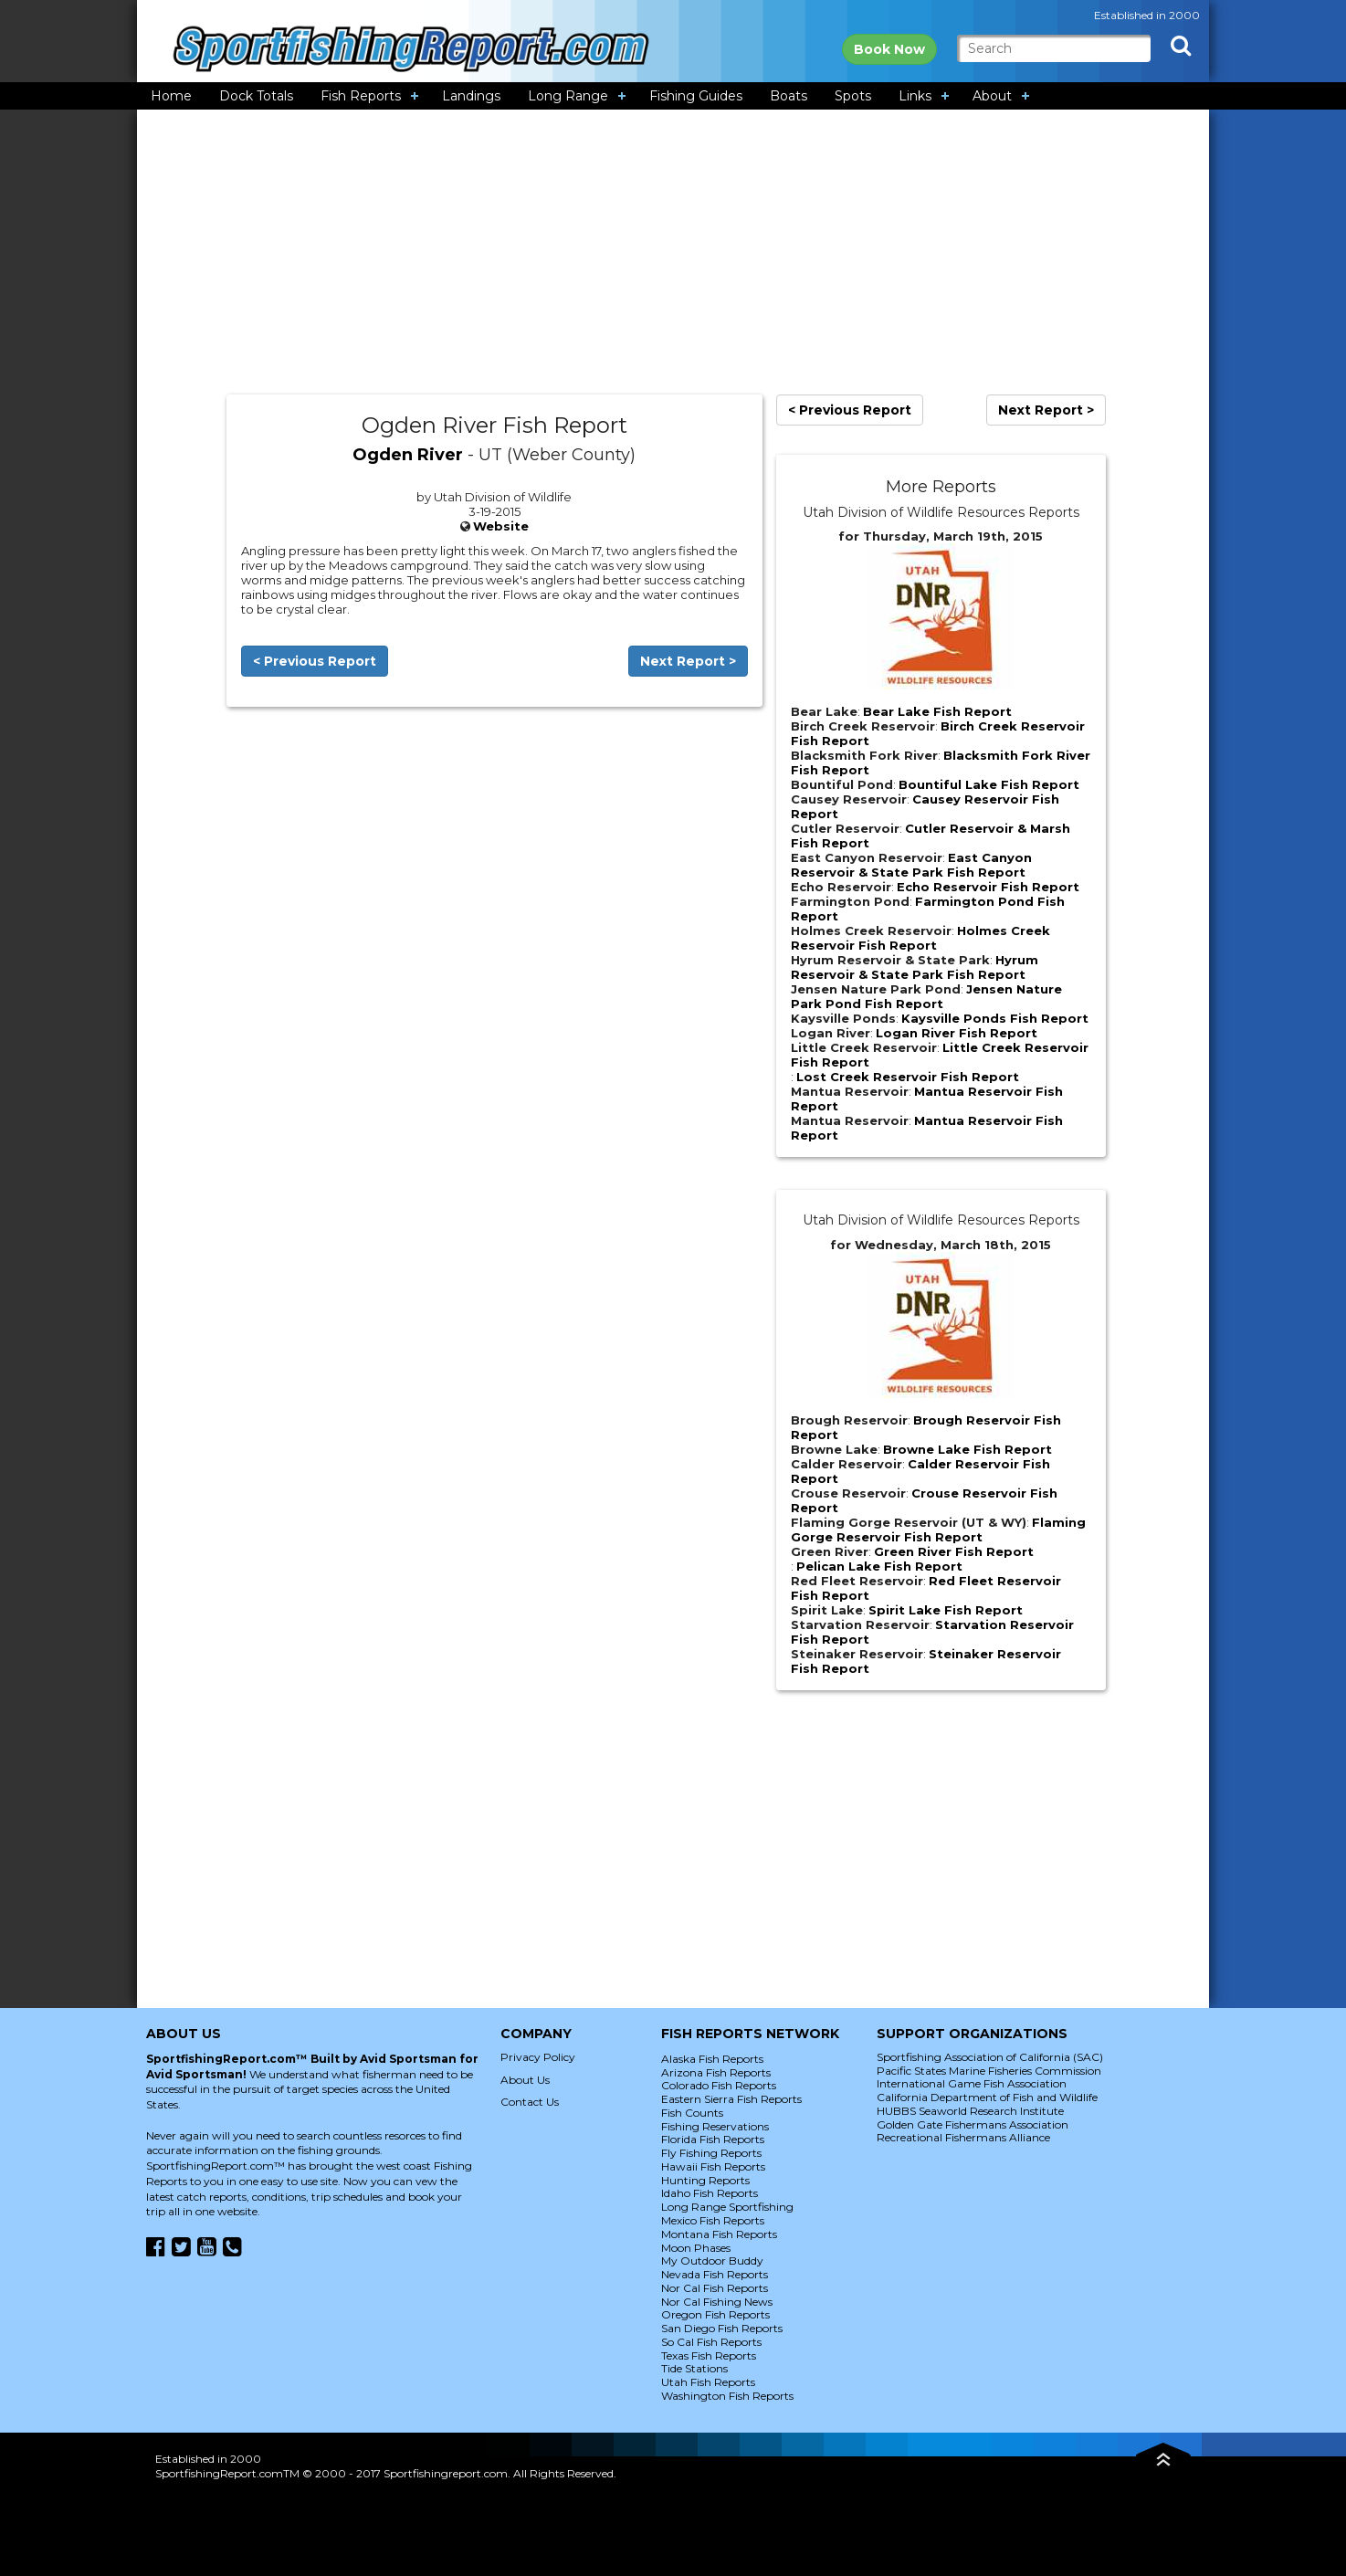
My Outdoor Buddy (712, 2260)
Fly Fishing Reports (711, 2153)
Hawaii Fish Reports (713, 2166)
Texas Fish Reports (708, 2355)
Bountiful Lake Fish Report (989, 784)
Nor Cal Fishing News (717, 2301)
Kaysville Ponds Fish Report (994, 1018)
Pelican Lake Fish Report (879, 1566)
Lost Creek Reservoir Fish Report (907, 1076)
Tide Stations (694, 2368)
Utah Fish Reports (708, 2382)
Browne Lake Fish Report (967, 1449)
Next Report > (688, 661)
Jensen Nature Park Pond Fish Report (926, 996)
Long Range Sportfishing (727, 2206)
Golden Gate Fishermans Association (972, 2124)
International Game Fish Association (972, 2083)
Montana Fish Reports (719, 2234)
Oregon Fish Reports (715, 2314)
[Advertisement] (672, 252)
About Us (525, 2080)
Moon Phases (696, 2248)
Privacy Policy (537, 2057)
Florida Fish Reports (712, 2139)
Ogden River (407, 455)
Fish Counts (692, 2112)
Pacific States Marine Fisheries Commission (989, 2070)
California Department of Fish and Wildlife (987, 2097)
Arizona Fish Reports (716, 2072)
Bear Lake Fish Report (937, 711)
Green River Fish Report (954, 1551)
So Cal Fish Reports (711, 2342)
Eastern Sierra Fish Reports (731, 2099)
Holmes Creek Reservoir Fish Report (920, 937)
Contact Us (529, 2101)
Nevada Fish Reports (714, 2274)
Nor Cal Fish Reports (714, 2288)
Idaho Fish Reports (709, 2193)
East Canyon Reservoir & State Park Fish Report (911, 864)
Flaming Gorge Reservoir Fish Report (938, 1529)
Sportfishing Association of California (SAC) (990, 2057)
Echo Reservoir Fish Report (988, 886)
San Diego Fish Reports (722, 2328)
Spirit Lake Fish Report (945, 1610)
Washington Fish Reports (727, 2396)
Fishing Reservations (715, 2126)
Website (501, 526)
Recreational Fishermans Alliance (963, 2137)
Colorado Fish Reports (718, 2085)
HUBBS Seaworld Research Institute (970, 2111)
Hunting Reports (705, 2180)
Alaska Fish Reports (712, 2059)
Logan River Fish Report (956, 1032)
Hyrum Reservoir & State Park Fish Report (914, 967)
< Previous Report (314, 661)
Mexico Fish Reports (712, 2220)
